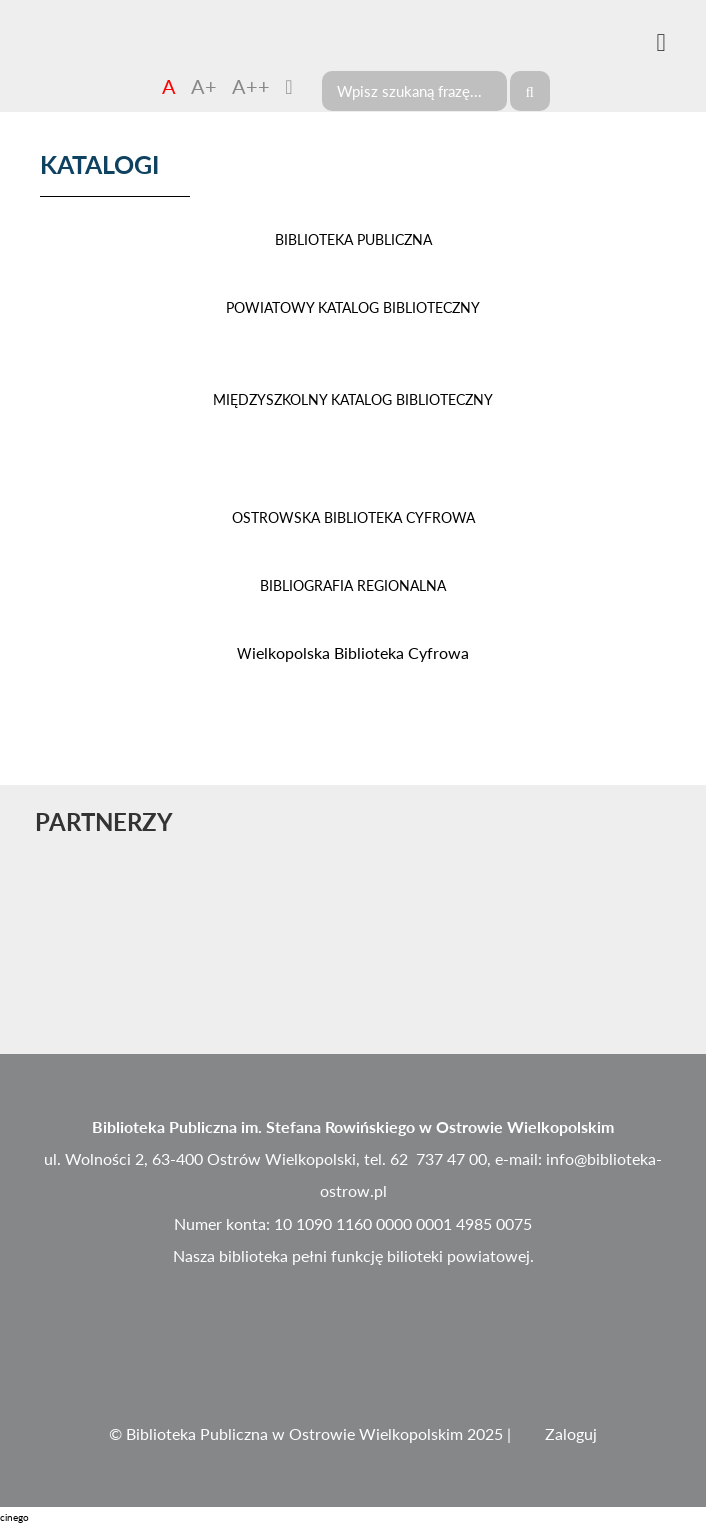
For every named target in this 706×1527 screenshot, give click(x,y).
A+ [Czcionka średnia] (204, 86)
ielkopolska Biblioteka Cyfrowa (353, 652)
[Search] (414, 91)
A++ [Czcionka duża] (251, 86)
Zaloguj (571, 1433)
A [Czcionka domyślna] (169, 86)
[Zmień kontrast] (288, 86)
